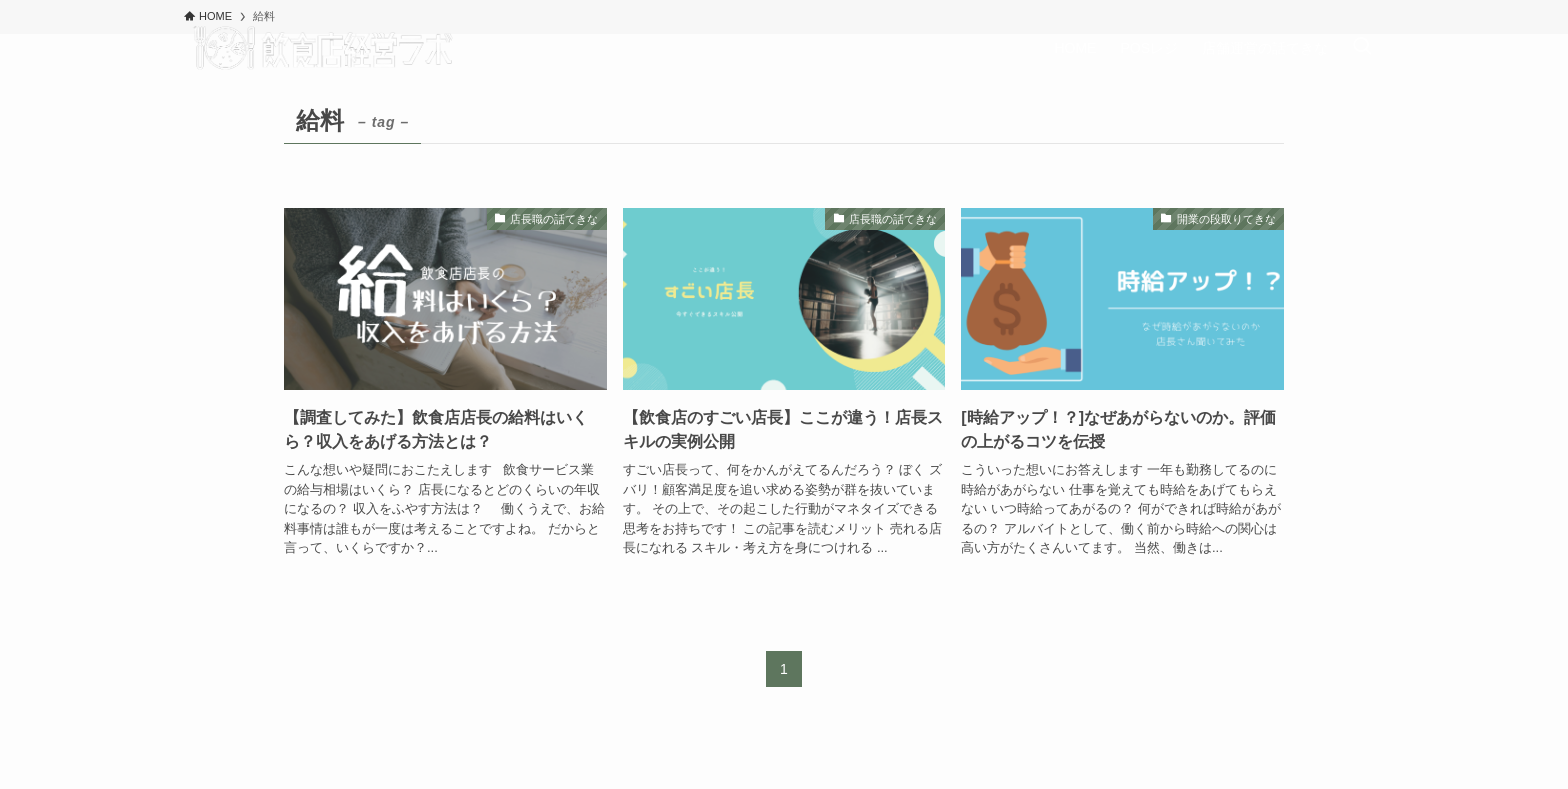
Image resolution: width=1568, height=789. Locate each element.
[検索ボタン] (1362, 48)
